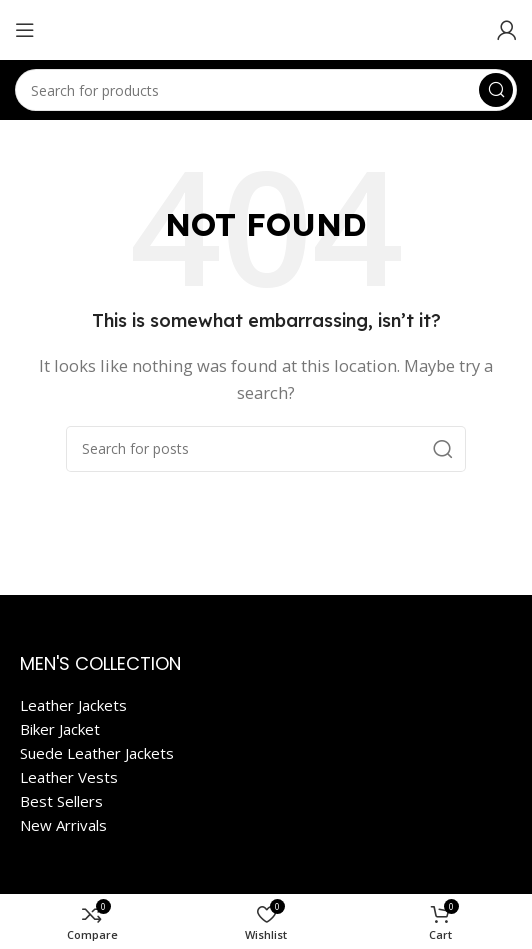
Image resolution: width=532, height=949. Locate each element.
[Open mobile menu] (25, 30)
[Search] (266, 90)
